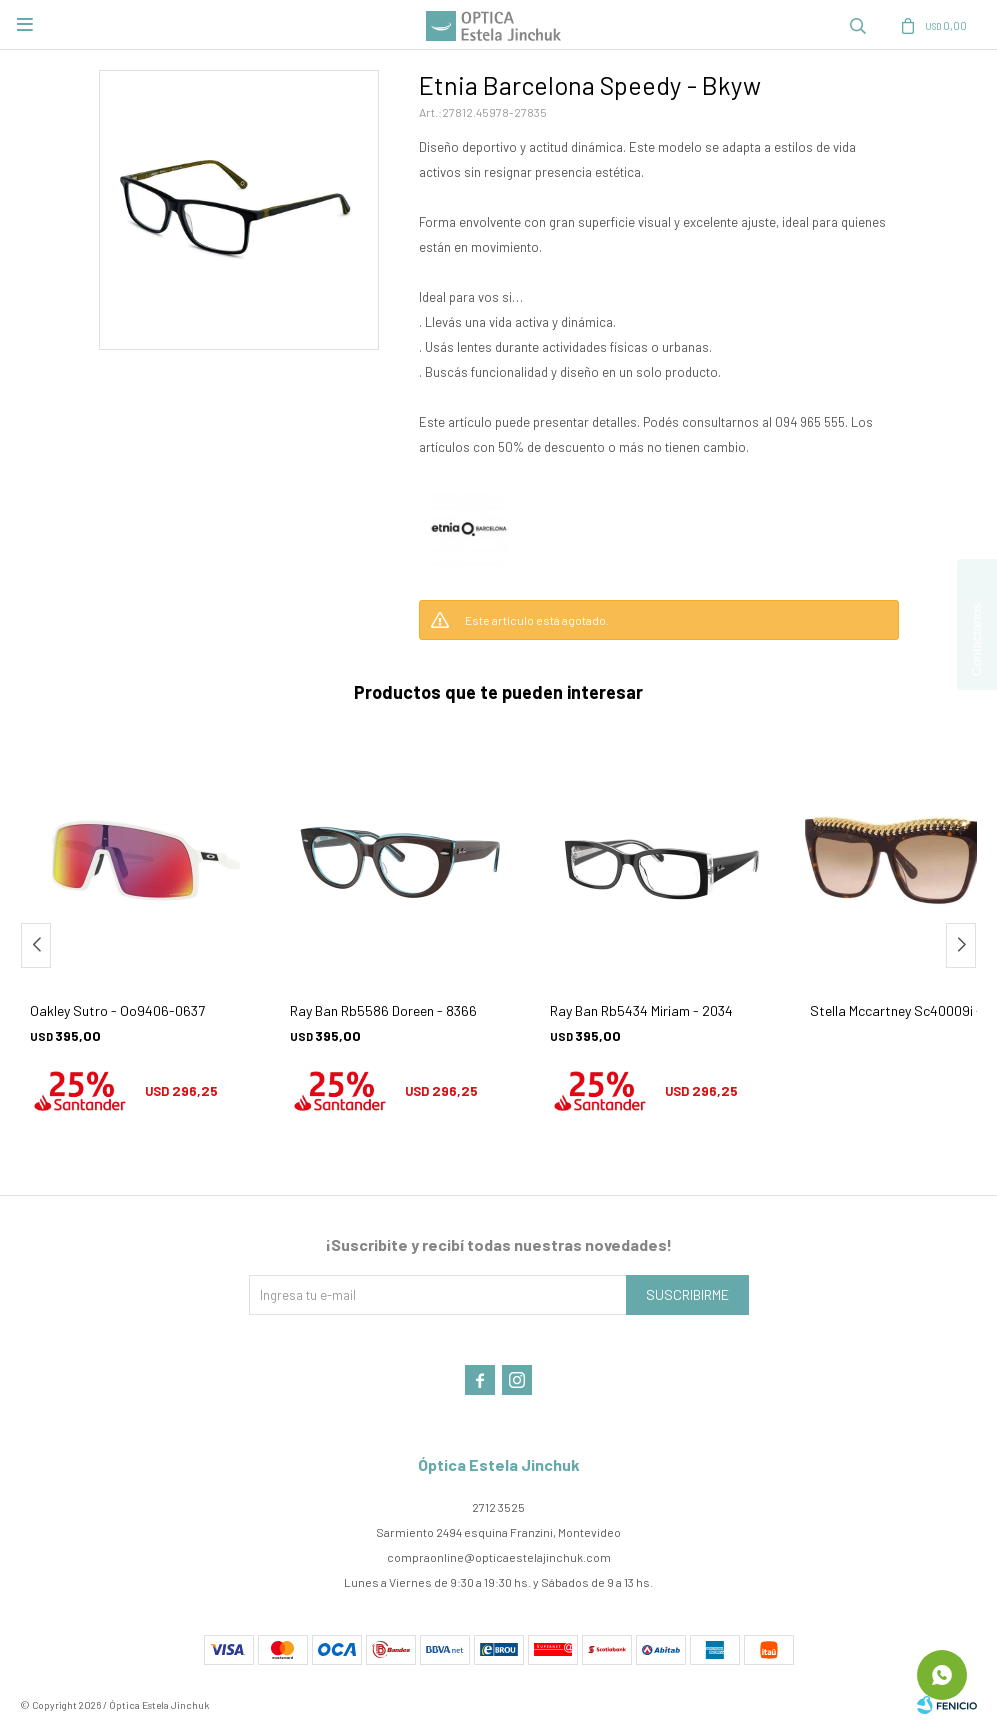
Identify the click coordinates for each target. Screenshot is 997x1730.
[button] (961, 945)
